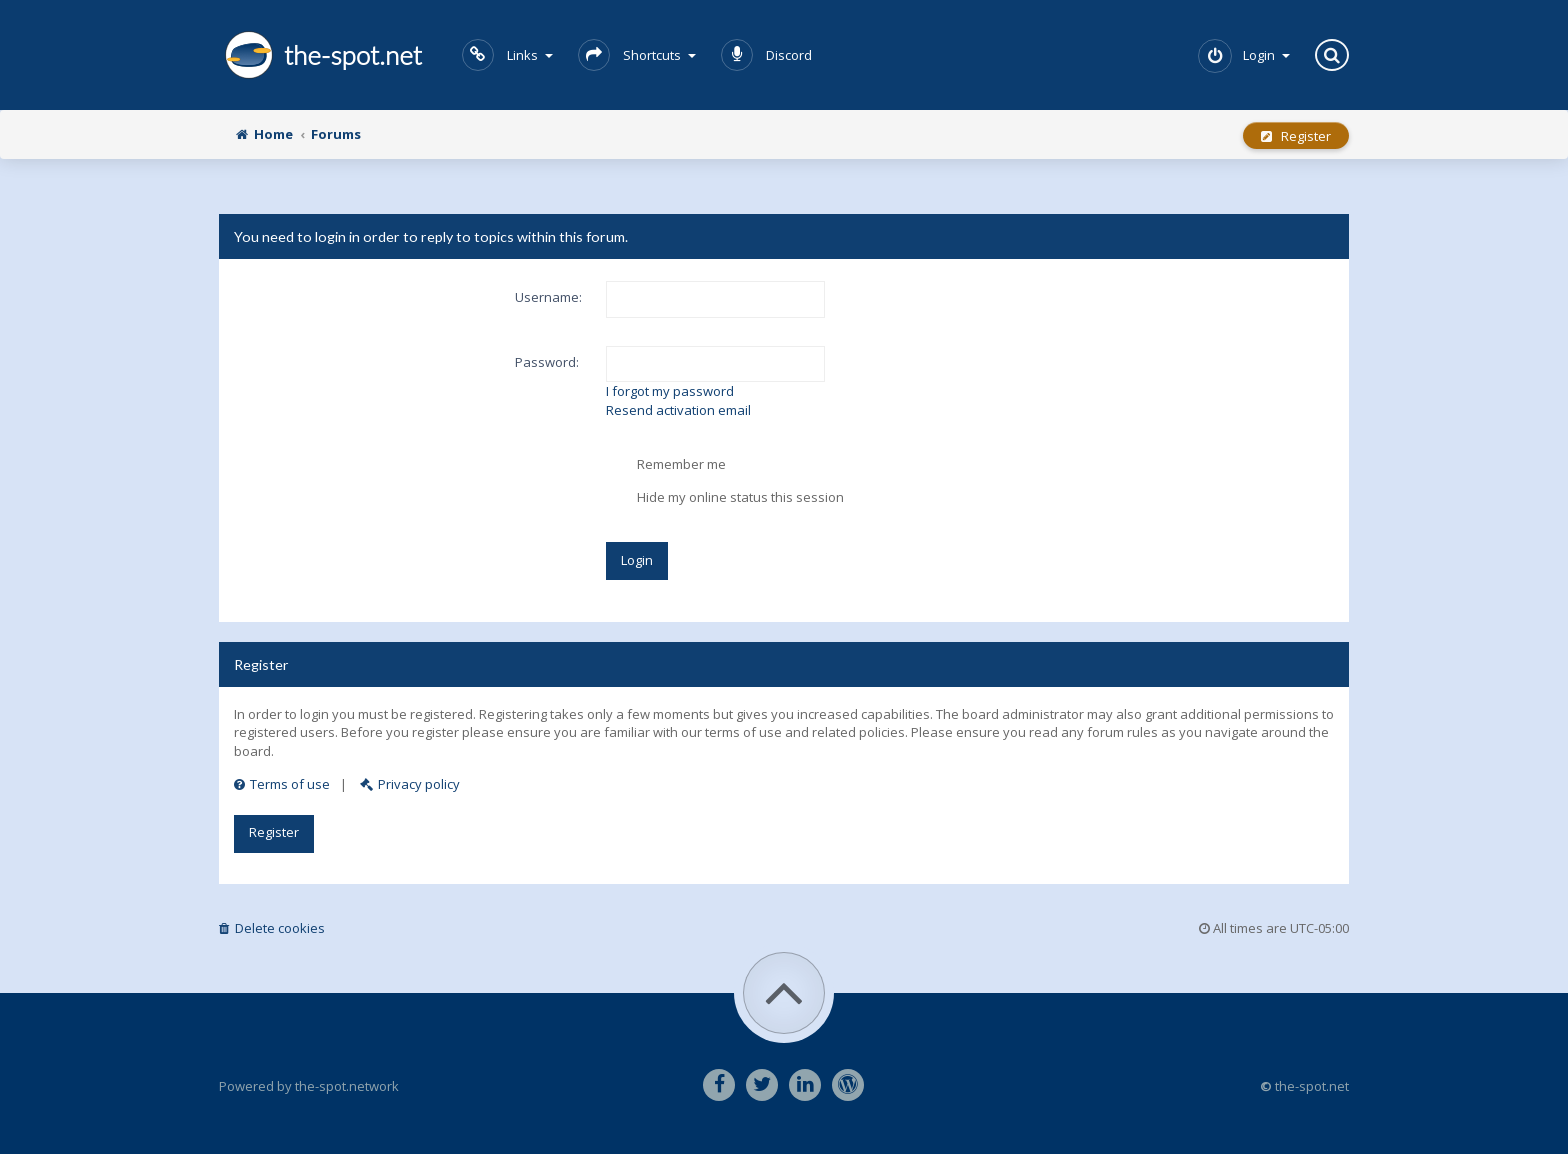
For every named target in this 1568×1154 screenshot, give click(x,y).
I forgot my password (670, 391)
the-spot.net (320, 55)
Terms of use (282, 784)
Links (507, 55)
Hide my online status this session (725, 498)
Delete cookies (272, 928)
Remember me (666, 465)
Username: (548, 297)
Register (1296, 136)
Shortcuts (637, 55)
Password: (547, 362)
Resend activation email (678, 410)
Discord (766, 55)
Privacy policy (410, 784)
